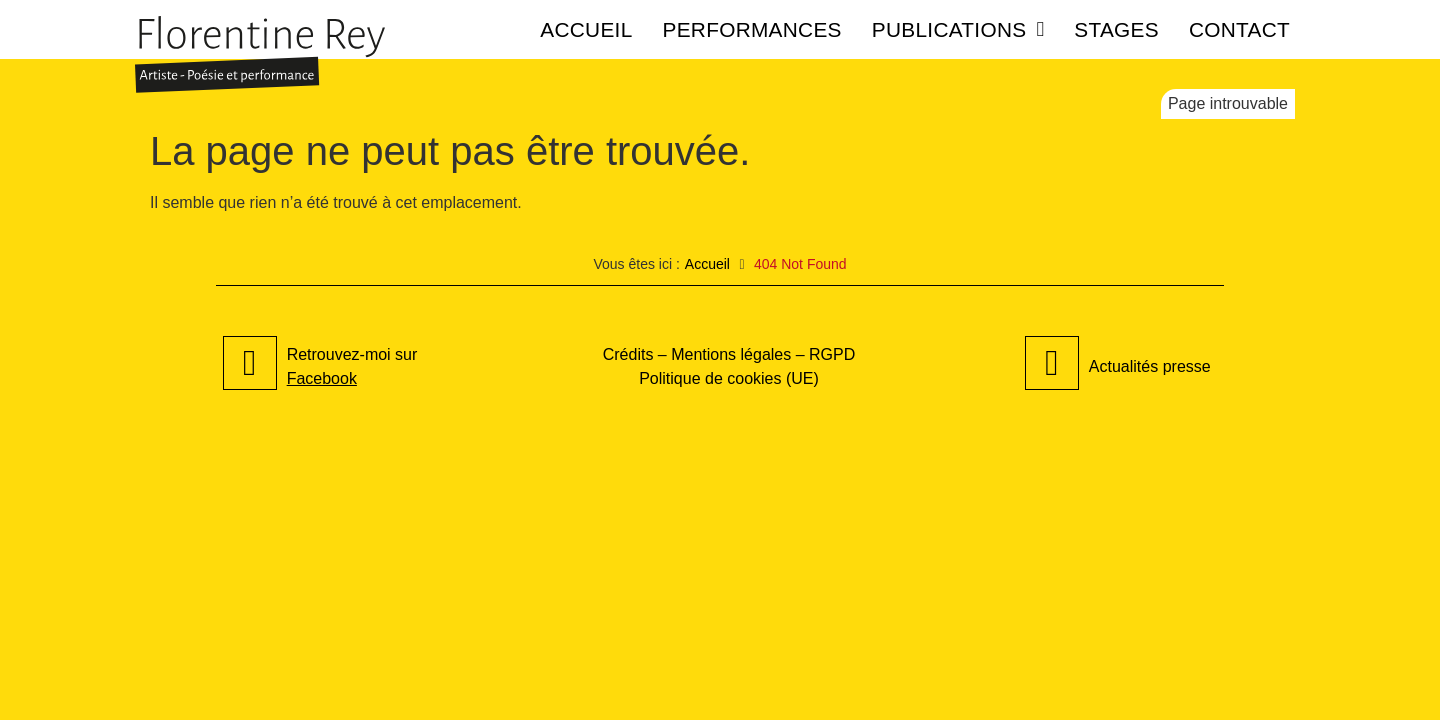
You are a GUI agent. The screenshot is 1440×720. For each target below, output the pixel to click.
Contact (1239, 29)
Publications (958, 29)
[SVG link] (260, 54)
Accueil (586, 29)
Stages (1116, 29)
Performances (752, 29)
